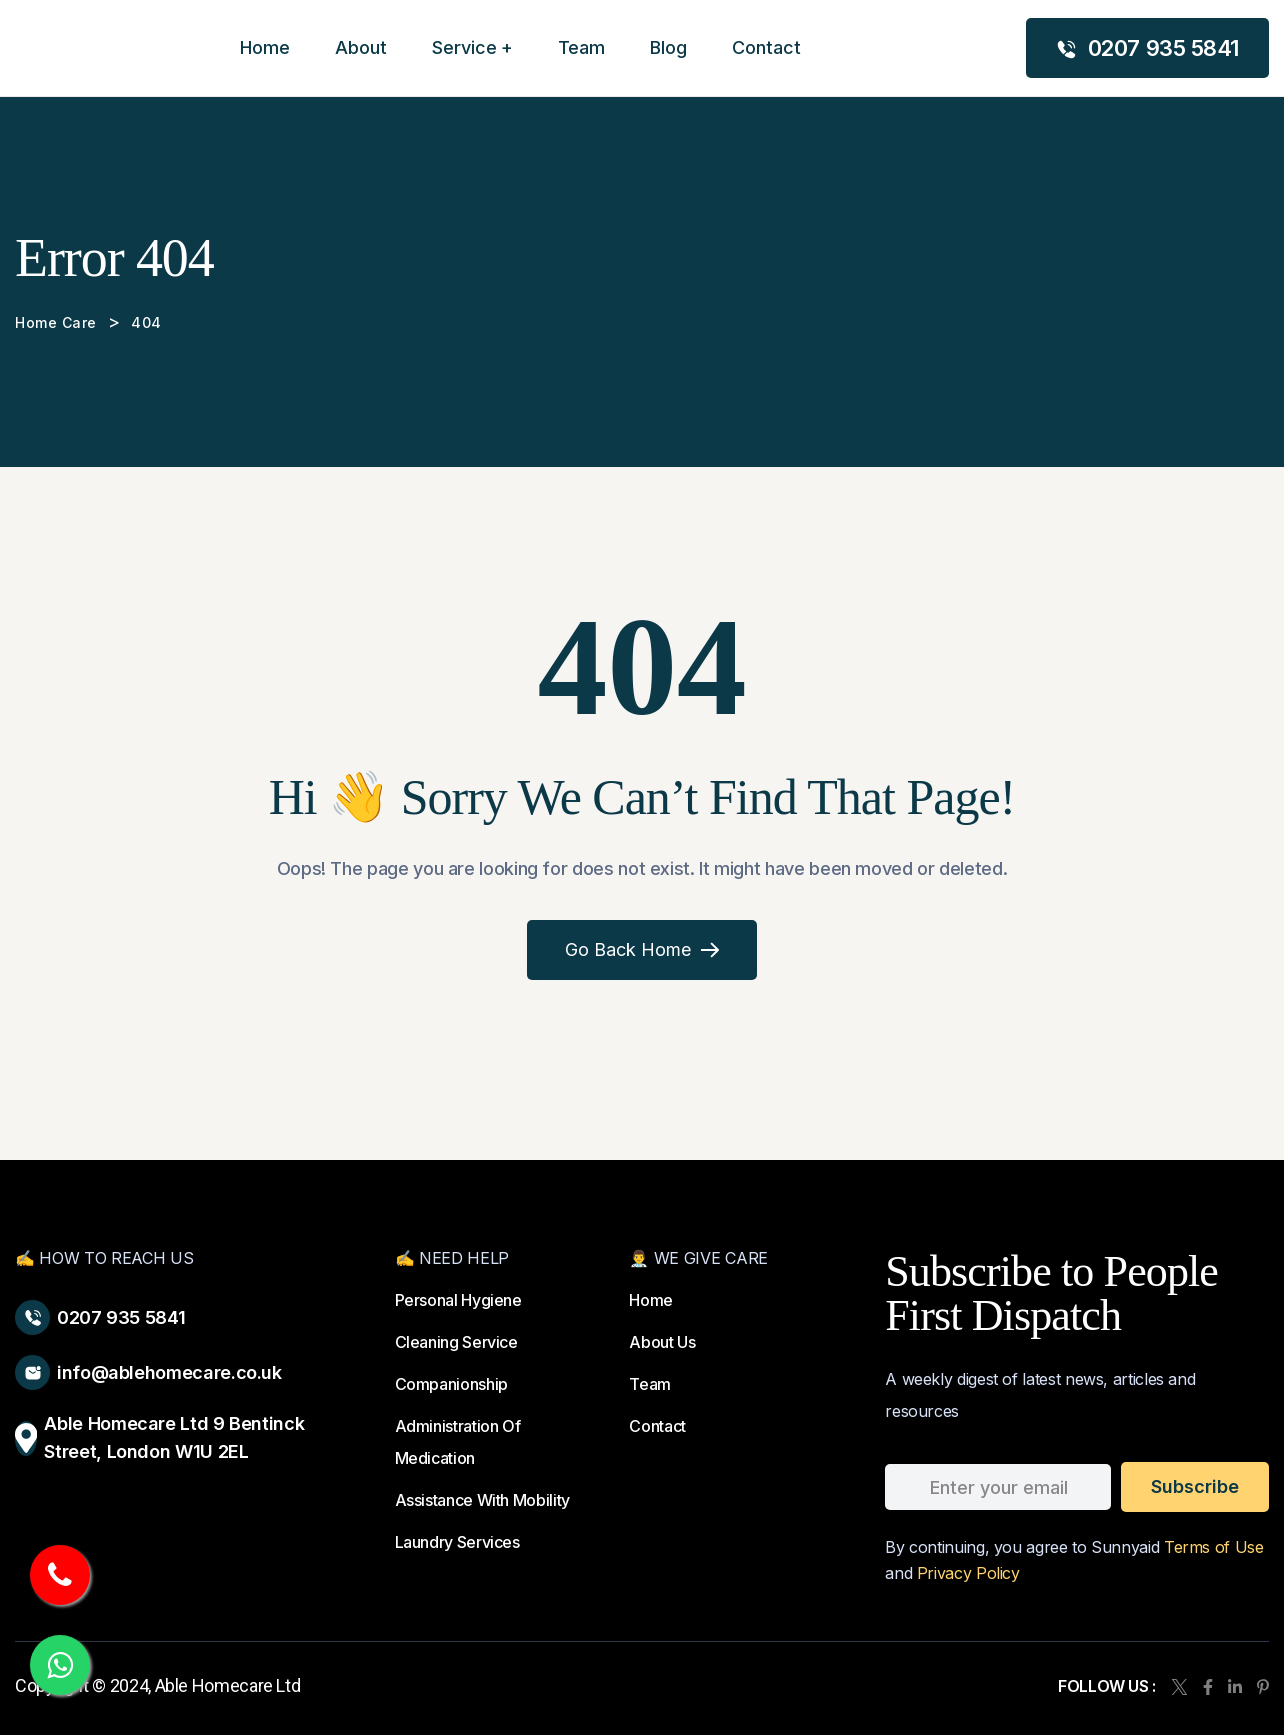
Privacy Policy (968, 1573)
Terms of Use (1214, 1547)
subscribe (1195, 1486)
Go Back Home (642, 949)
